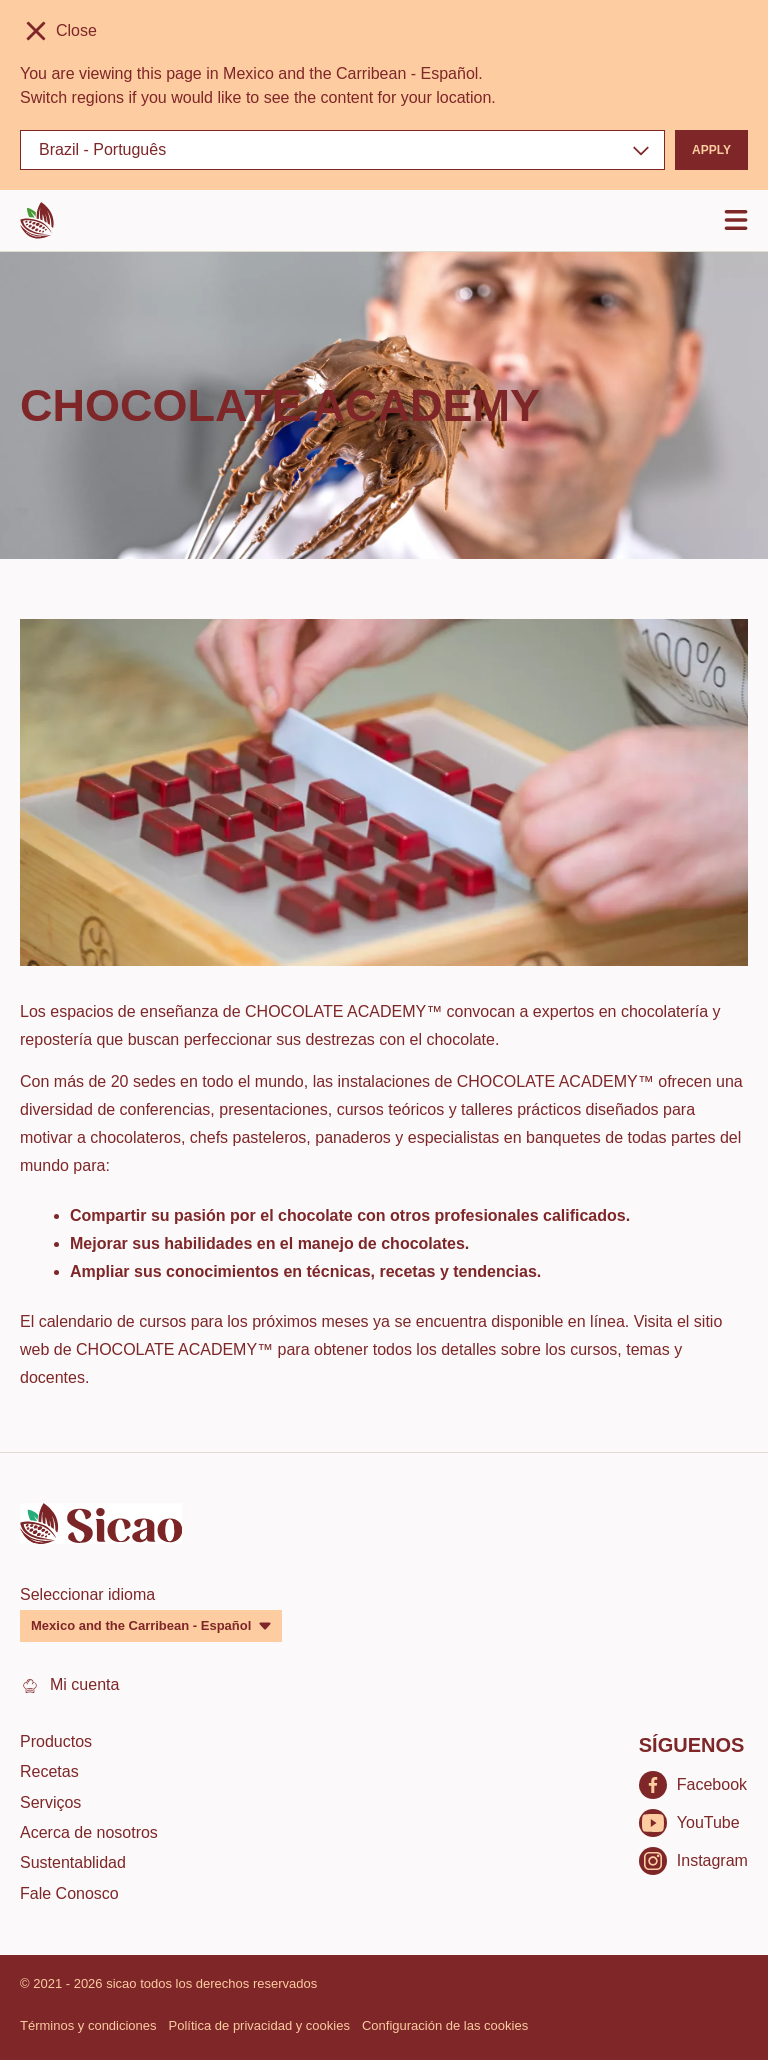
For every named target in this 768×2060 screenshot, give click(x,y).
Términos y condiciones (88, 2025)
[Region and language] (342, 150)
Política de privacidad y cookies (259, 2025)
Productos (56, 1741)
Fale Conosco (69, 1893)
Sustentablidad (73, 1862)
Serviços (50, 1802)
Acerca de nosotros (89, 1832)
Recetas (49, 1771)
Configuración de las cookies (445, 2025)
